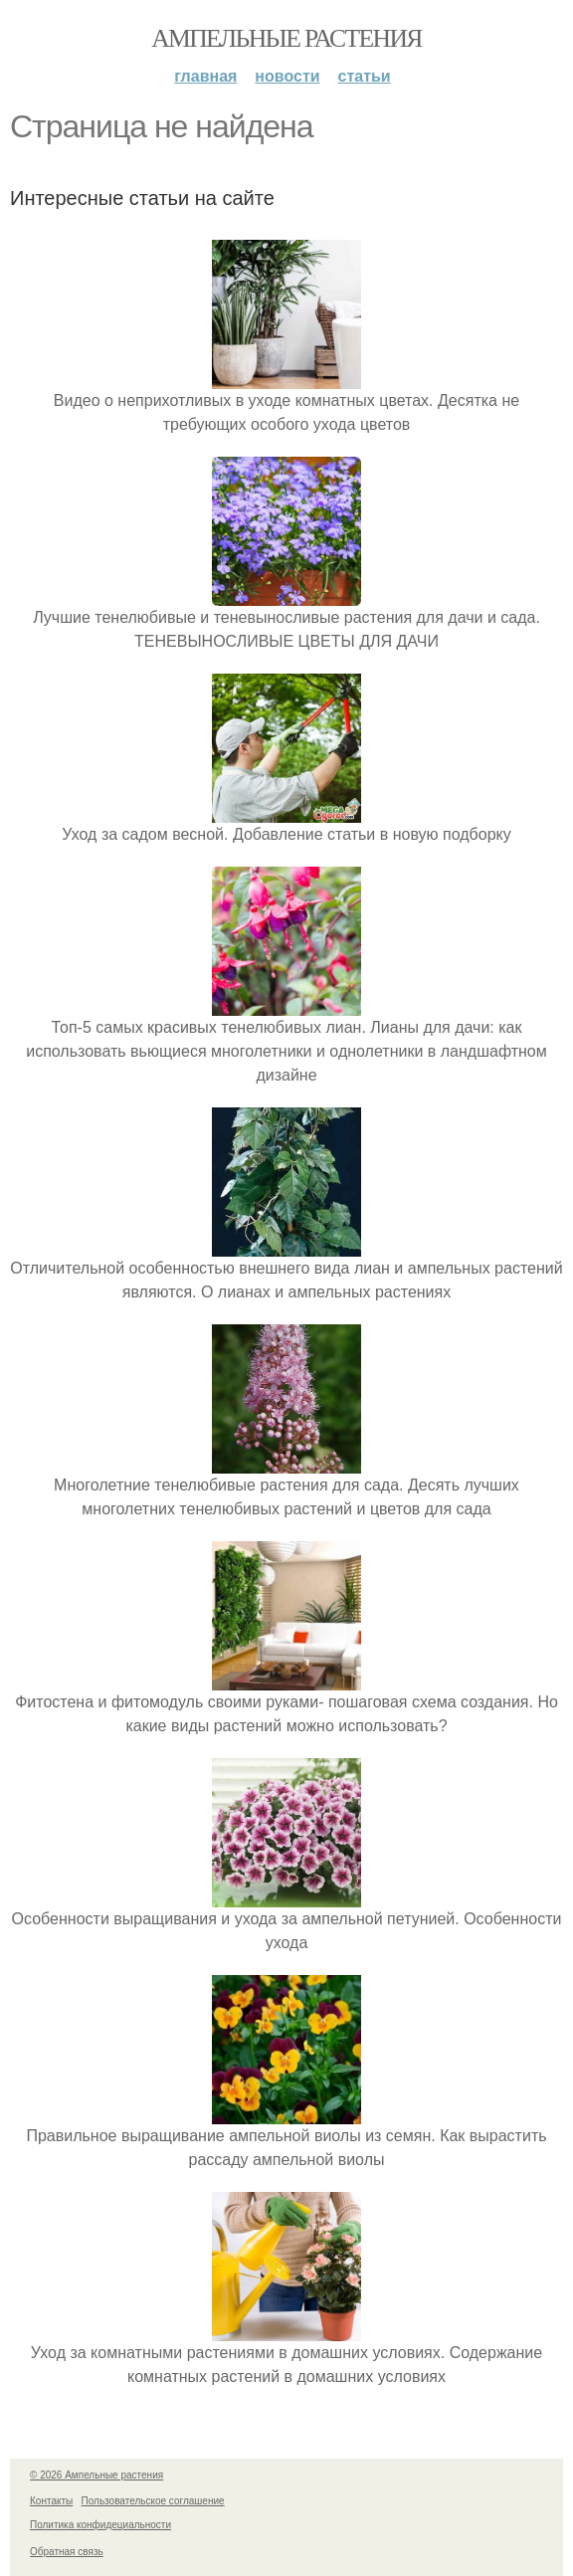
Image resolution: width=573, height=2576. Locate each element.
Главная (205, 76)
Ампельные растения (286, 38)
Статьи (364, 76)
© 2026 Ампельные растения (96, 2475)
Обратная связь (66, 2551)
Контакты (51, 2500)
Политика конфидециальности (100, 2524)
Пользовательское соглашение (153, 2500)
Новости (287, 76)
